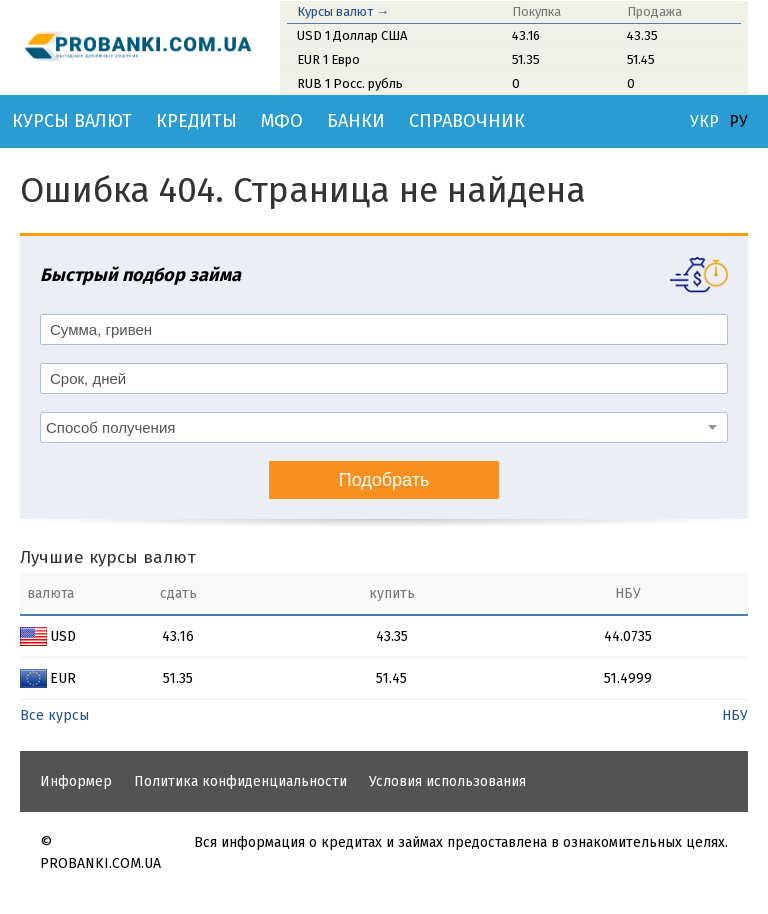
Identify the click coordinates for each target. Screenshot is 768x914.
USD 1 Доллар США (352, 35)
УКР (704, 122)
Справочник (467, 121)
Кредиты (196, 121)
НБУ (735, 715)
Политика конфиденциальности (240, 781)
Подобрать (384, 480)
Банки (356, 121)
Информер (76, 781)
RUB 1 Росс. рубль (350, 83)
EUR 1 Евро (328, 59)
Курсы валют (72, 121)
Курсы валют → (343, 11)
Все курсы (54, 715)
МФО (282, 121)
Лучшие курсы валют (108, 557)
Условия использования (447, 781)
